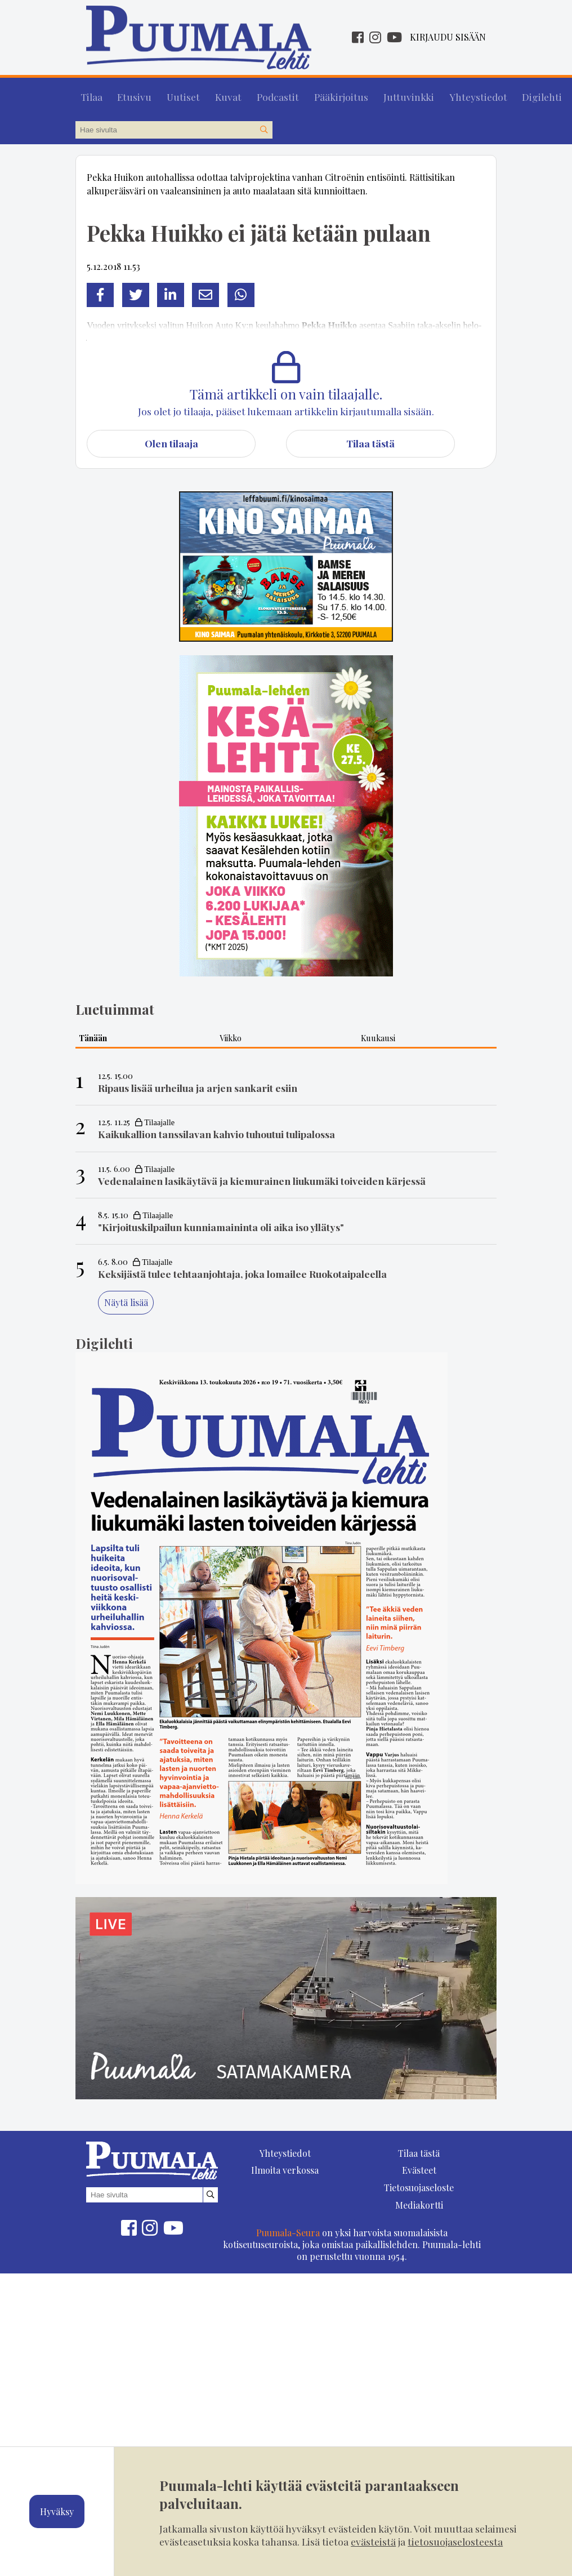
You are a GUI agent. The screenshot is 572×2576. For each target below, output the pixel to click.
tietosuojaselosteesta (455, 2541)
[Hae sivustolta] (263, 125)
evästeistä (373, 2541)
